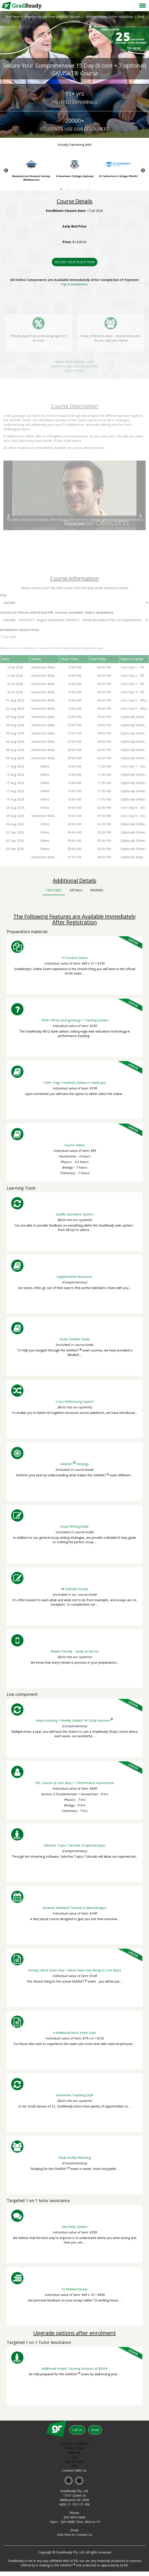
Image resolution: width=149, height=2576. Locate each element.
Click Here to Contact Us (74, 2535)
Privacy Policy (74, 2448)
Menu (142, 6)
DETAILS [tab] (75, 890)
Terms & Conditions (74, 2444)
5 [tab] (88, 189)
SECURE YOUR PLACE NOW (75, 262)
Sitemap (74, 2452)
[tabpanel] (31, 169)
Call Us (77, 2430)
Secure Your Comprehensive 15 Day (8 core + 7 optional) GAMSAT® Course (74, 69)
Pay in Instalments (74, 284)
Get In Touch (74, 2461)
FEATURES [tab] (53, 890)
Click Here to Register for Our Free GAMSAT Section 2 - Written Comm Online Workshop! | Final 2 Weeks (74, 18)
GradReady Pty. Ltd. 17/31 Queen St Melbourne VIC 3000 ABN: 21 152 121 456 (74, 2497)
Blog (74, 2466)
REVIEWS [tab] (96, 890)
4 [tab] (81, 189)
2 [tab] (68, 189)
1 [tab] (61, 189)
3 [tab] (74, 189)
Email (95, 2430)
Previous (6, 170)
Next (143, 170)
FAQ (74, 2457)
